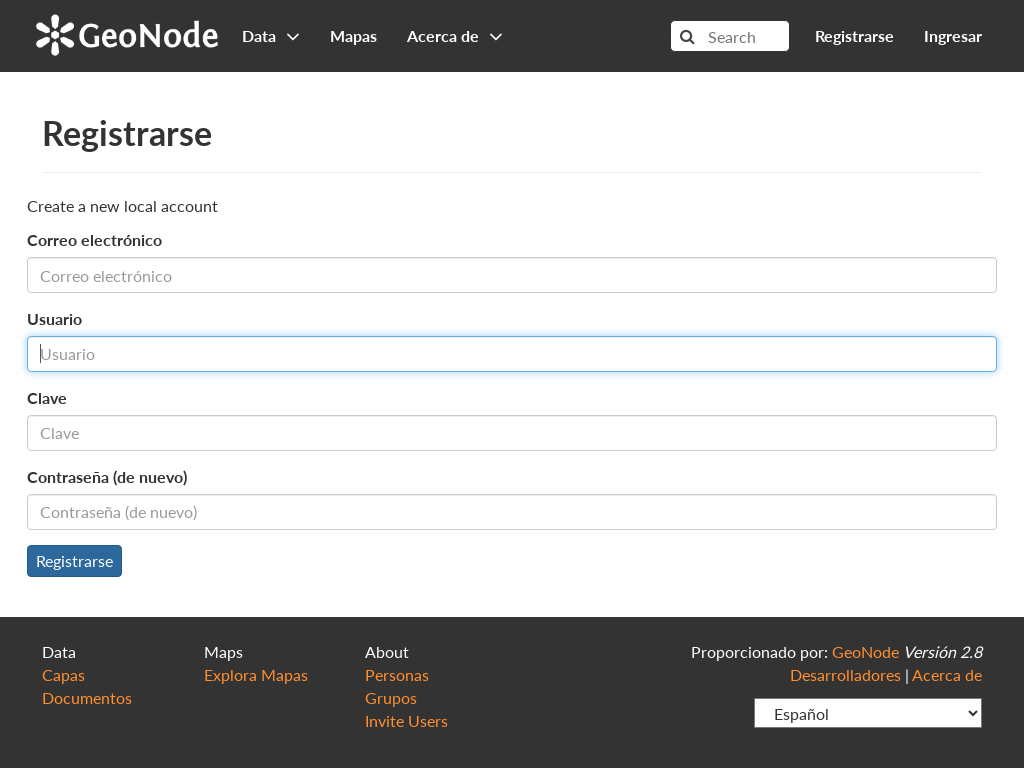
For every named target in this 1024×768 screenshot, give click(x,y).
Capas (63, 674)
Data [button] (271, 35)
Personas (397, 674)
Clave (47, 397)
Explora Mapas (256, 674)
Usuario (54, 318)
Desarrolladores (845, 674)
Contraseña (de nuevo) (107, 476)
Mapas (353, 35)
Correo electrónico (94, 239)
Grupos (391, 697)
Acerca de (947, 674)
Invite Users (406, 720)
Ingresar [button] (953, 35)
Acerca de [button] (455, 35)
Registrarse (854, 35)
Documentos (87, 697)
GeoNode (127, 32)
